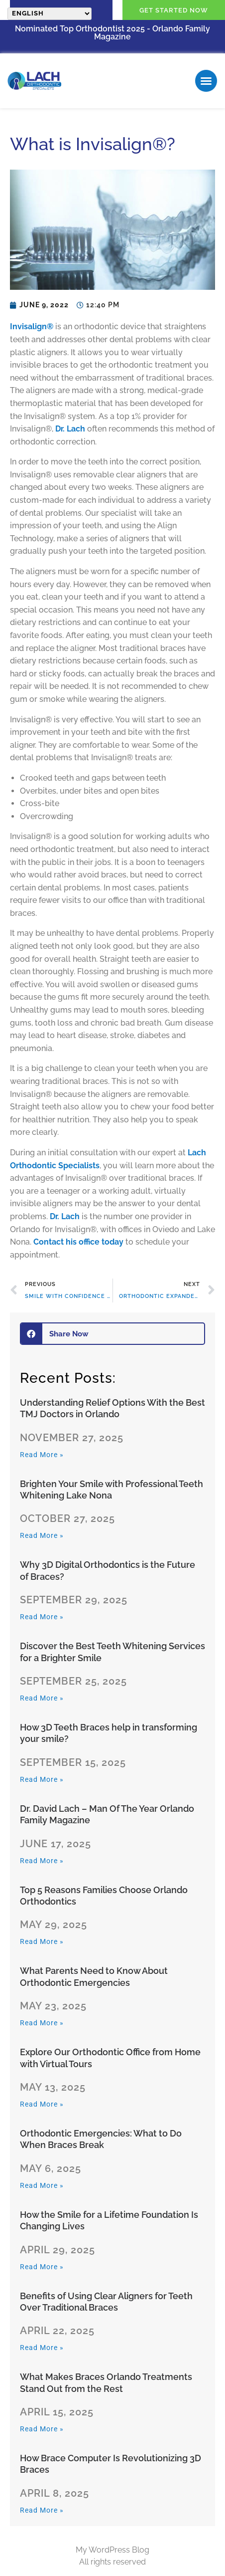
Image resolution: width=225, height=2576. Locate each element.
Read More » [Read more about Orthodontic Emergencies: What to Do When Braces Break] (42, 2185)
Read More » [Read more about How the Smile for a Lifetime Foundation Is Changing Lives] (42, 2267)
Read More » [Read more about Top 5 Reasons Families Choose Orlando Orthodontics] (42, 1941)
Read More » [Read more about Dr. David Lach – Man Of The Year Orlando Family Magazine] (42, 1861)
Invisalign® (31, 326)
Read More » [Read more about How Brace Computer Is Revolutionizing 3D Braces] (42, 2510)
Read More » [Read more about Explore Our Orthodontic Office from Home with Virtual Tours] (42, 2104)
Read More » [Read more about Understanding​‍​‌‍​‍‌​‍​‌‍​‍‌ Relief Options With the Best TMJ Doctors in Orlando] (42, 1455)
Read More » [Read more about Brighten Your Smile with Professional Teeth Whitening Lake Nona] (42, 1535)
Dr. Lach (70, 428)
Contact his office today (78, 1242)
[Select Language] (49, 13)
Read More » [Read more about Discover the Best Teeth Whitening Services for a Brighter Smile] (42, 1698)
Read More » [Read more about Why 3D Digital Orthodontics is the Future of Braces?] (42, 1617)
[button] (206, 80)
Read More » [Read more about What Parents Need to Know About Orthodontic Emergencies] (42, 2023)
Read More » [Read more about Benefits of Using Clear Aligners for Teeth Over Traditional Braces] (42, 2348)
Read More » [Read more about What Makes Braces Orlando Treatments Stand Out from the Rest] (42, 2429)
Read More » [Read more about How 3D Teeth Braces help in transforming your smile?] (42, 1779)
